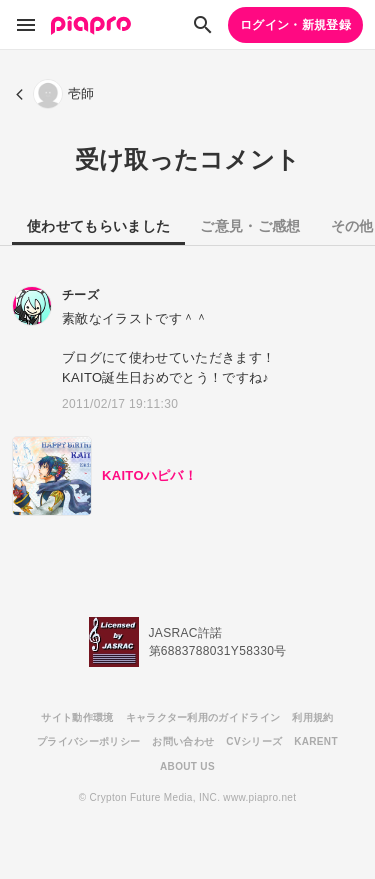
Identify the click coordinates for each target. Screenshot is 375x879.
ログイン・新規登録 (295, 25)
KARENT (316, 741)
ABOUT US (187, 766)
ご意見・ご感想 (250, 226)
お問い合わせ (183, 741)
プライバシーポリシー (88, 741)
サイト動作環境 (77, 717)
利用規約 (312, 717)
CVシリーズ (254, 741)
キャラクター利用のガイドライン (203, 717)
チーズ (80, 295)
